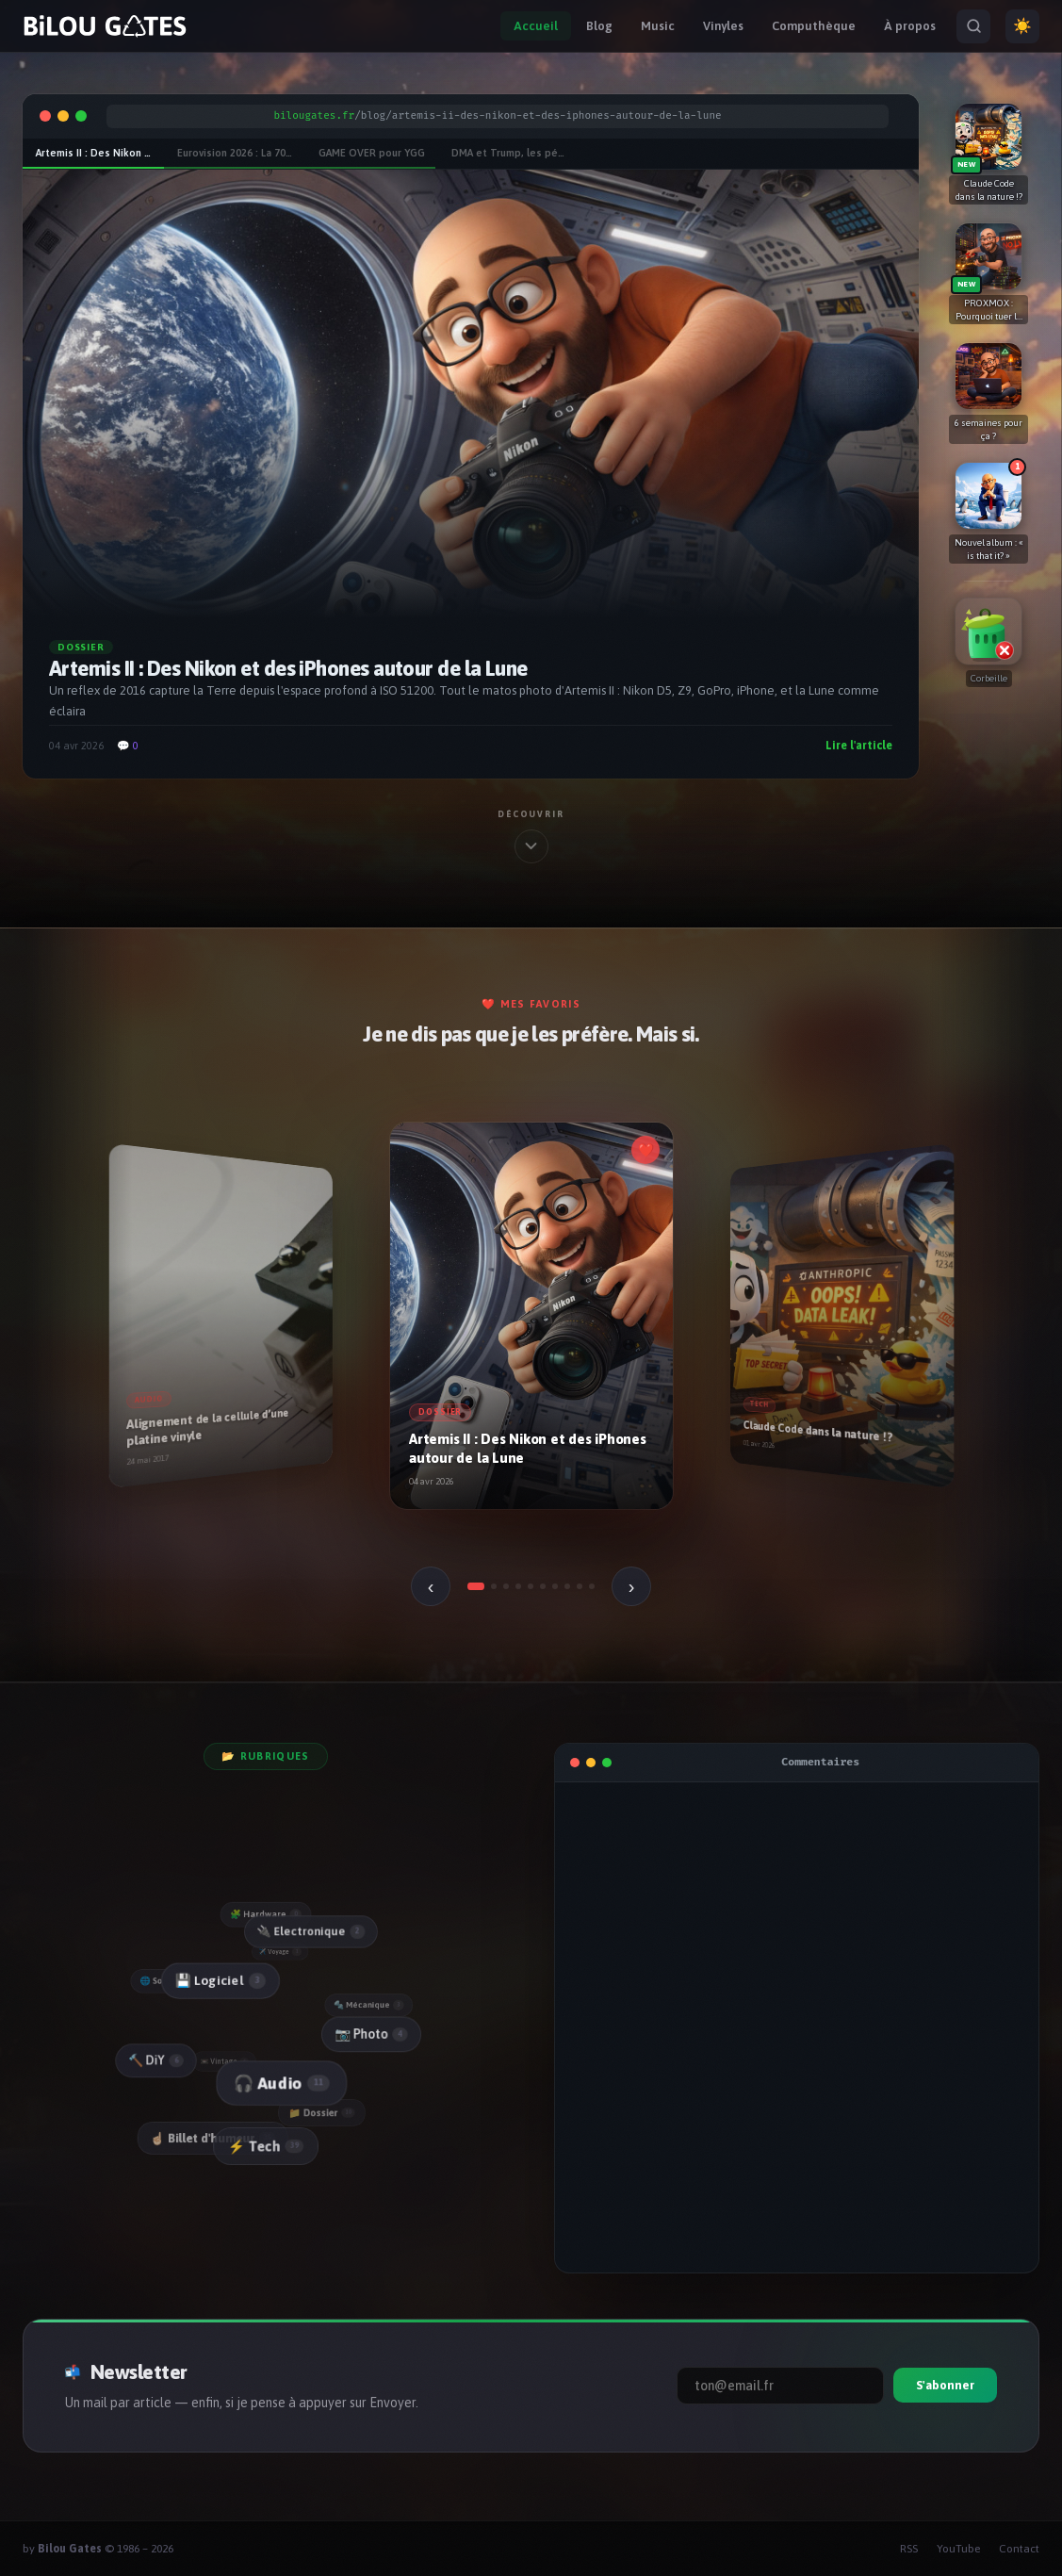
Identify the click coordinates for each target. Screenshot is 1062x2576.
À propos (910, 26)
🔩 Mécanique (369, 2004)
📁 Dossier (322, 2112)
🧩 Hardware (266, 1914)
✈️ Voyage (280, 1950)
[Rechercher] (973, 26)
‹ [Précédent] (431, 1586)
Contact (1019, 2548)
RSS (909, 2548)
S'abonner (945, 2385)
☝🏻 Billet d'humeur (213, 2137)
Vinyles (723, 26)
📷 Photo (370, 2033)
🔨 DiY (155, 2061)
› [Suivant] (632, 1586)
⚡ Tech (265, 2145)
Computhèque (814, 26)
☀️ (1022, 26)
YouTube (958, 2548)
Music (658, 26)
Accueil (536, 26)
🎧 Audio (280, 2083)
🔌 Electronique (309, 1931)
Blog (599, 26)
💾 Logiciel (218, 1981)
